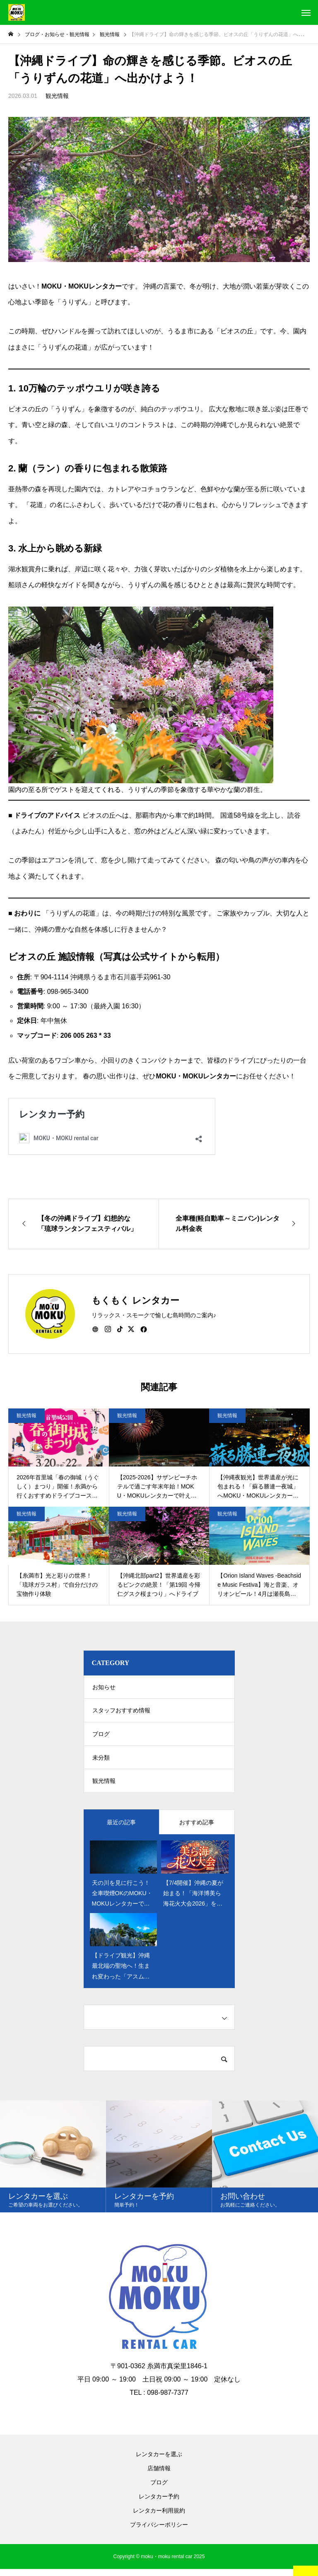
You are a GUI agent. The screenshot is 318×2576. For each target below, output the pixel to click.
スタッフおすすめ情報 (121, 1712)
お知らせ (104, 1688)
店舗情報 (159, 2475)
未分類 (101, 1762)
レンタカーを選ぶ (159, 2461)
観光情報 (57, 95)
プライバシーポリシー (159, 2532)
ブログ (101, 1737)
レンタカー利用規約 (159, 2517)
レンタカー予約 (159, 2503)
